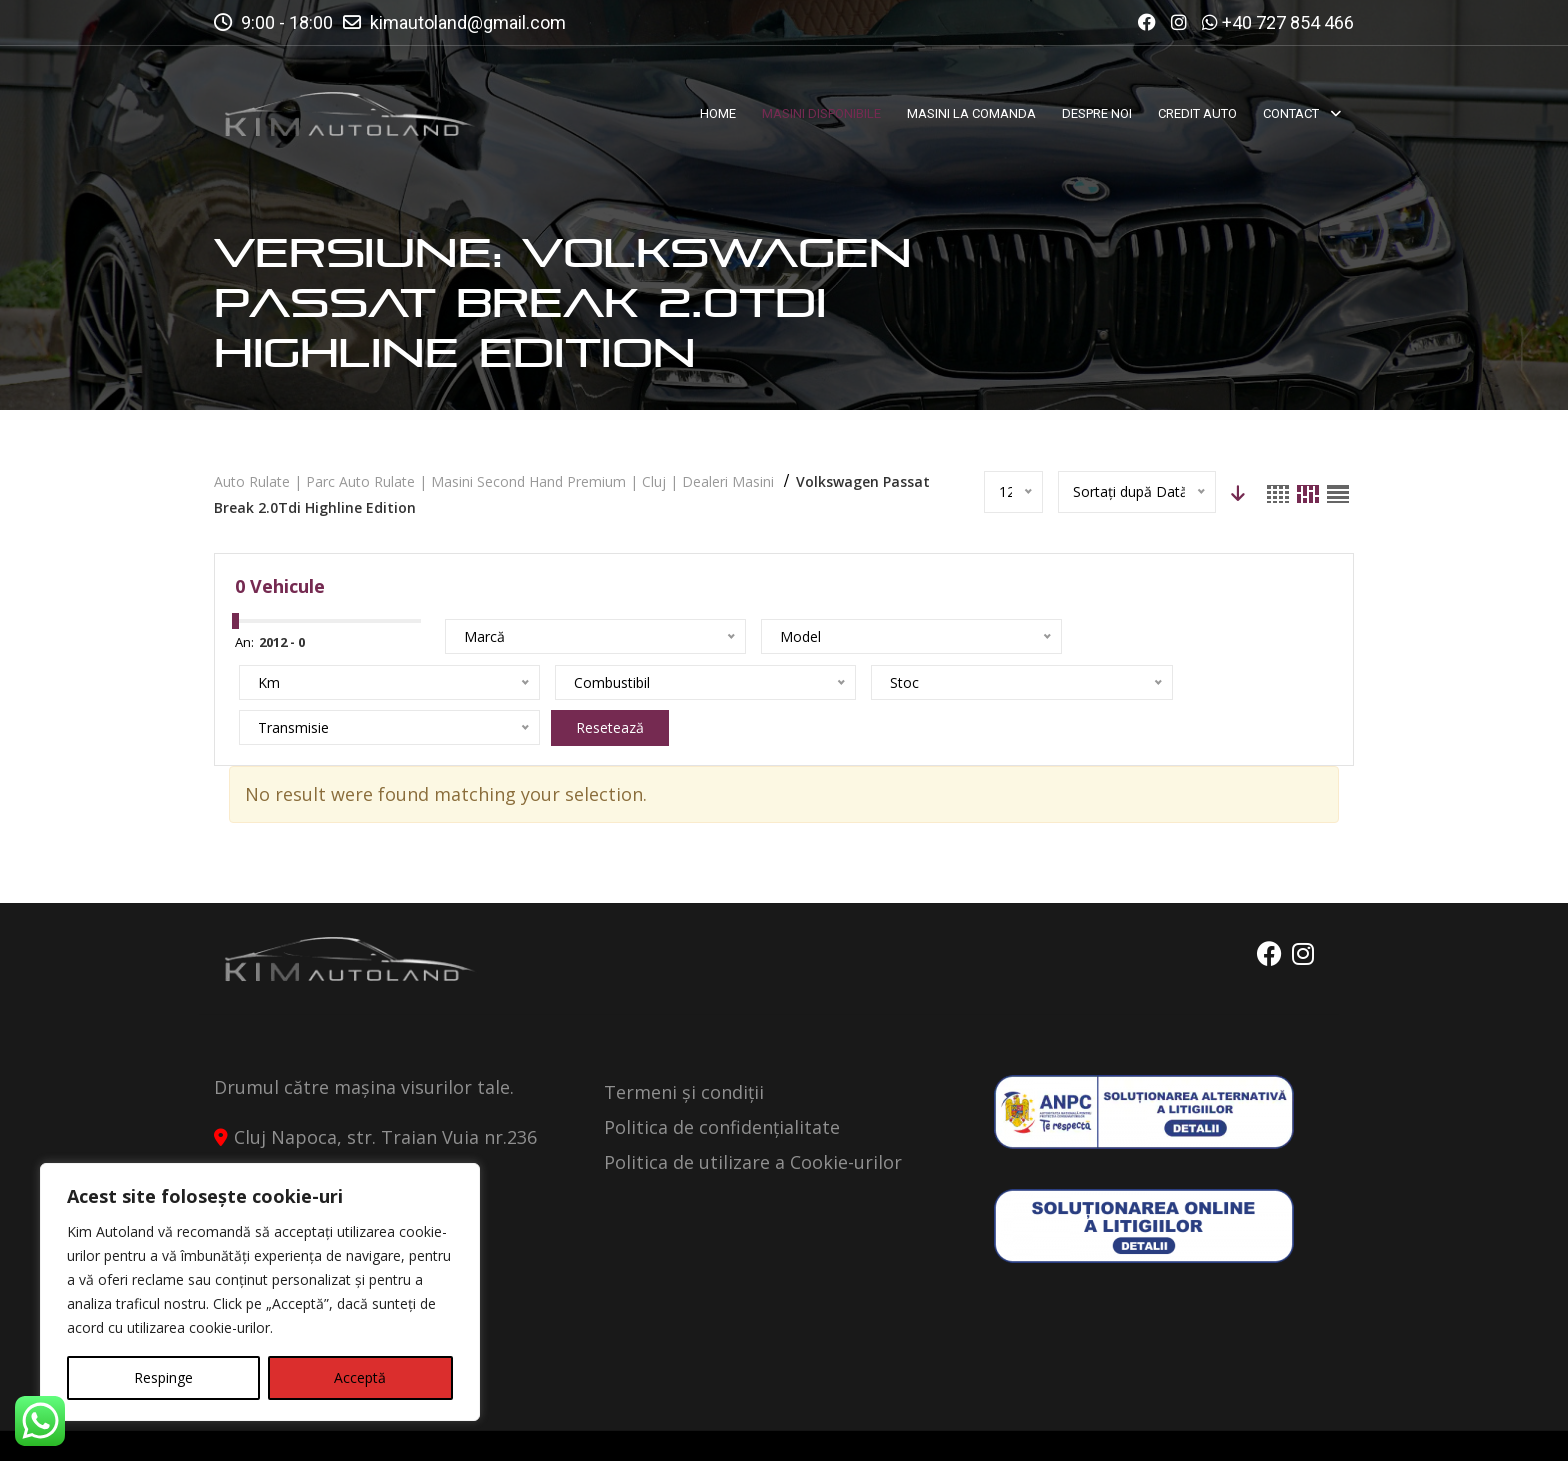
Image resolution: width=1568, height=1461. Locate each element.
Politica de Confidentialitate (1146, 1428)
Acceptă (360, 1377)
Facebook (1261, 909)
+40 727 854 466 (1288, 22)
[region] (260, 1292)
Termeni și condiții (684, 1047)
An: (244, 642)
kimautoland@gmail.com (468, 22)
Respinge (163, 1377)
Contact (1315, 1428)
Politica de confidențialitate (722, 1082)
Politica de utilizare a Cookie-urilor (753, 1117)
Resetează (660, 682)
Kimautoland (420, 1428)
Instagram (1303, 909)
